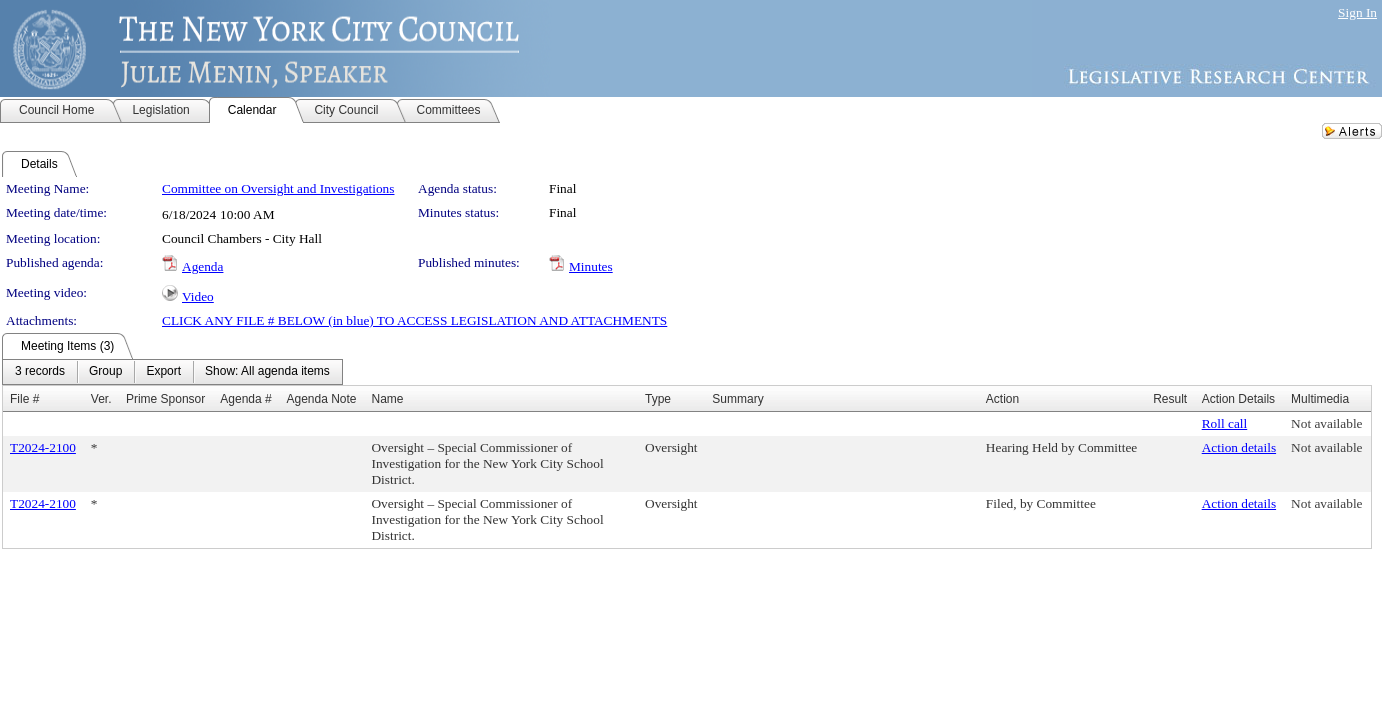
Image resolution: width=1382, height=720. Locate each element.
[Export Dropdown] (163, 372)
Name (387, 399)
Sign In (1357, 12)
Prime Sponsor (165, 399)
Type (658, 399)
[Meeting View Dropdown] (267, 372)
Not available (1326, 423)
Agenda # (245, 399)
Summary (737, 399)
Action (1002, 399)
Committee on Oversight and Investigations (278, 188)
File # (24, 399)
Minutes (591, 266)
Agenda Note (321, 399)
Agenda (202, 266)
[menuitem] (40, 372)
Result (1170, 399)
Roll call (1225, 423)
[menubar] (172, 372)
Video (198, 296)
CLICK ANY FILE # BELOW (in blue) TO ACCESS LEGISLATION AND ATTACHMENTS (414, 320)
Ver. (101, 399)
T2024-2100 (43, 447)
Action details (1239, 447)
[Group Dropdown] (105, 372)
